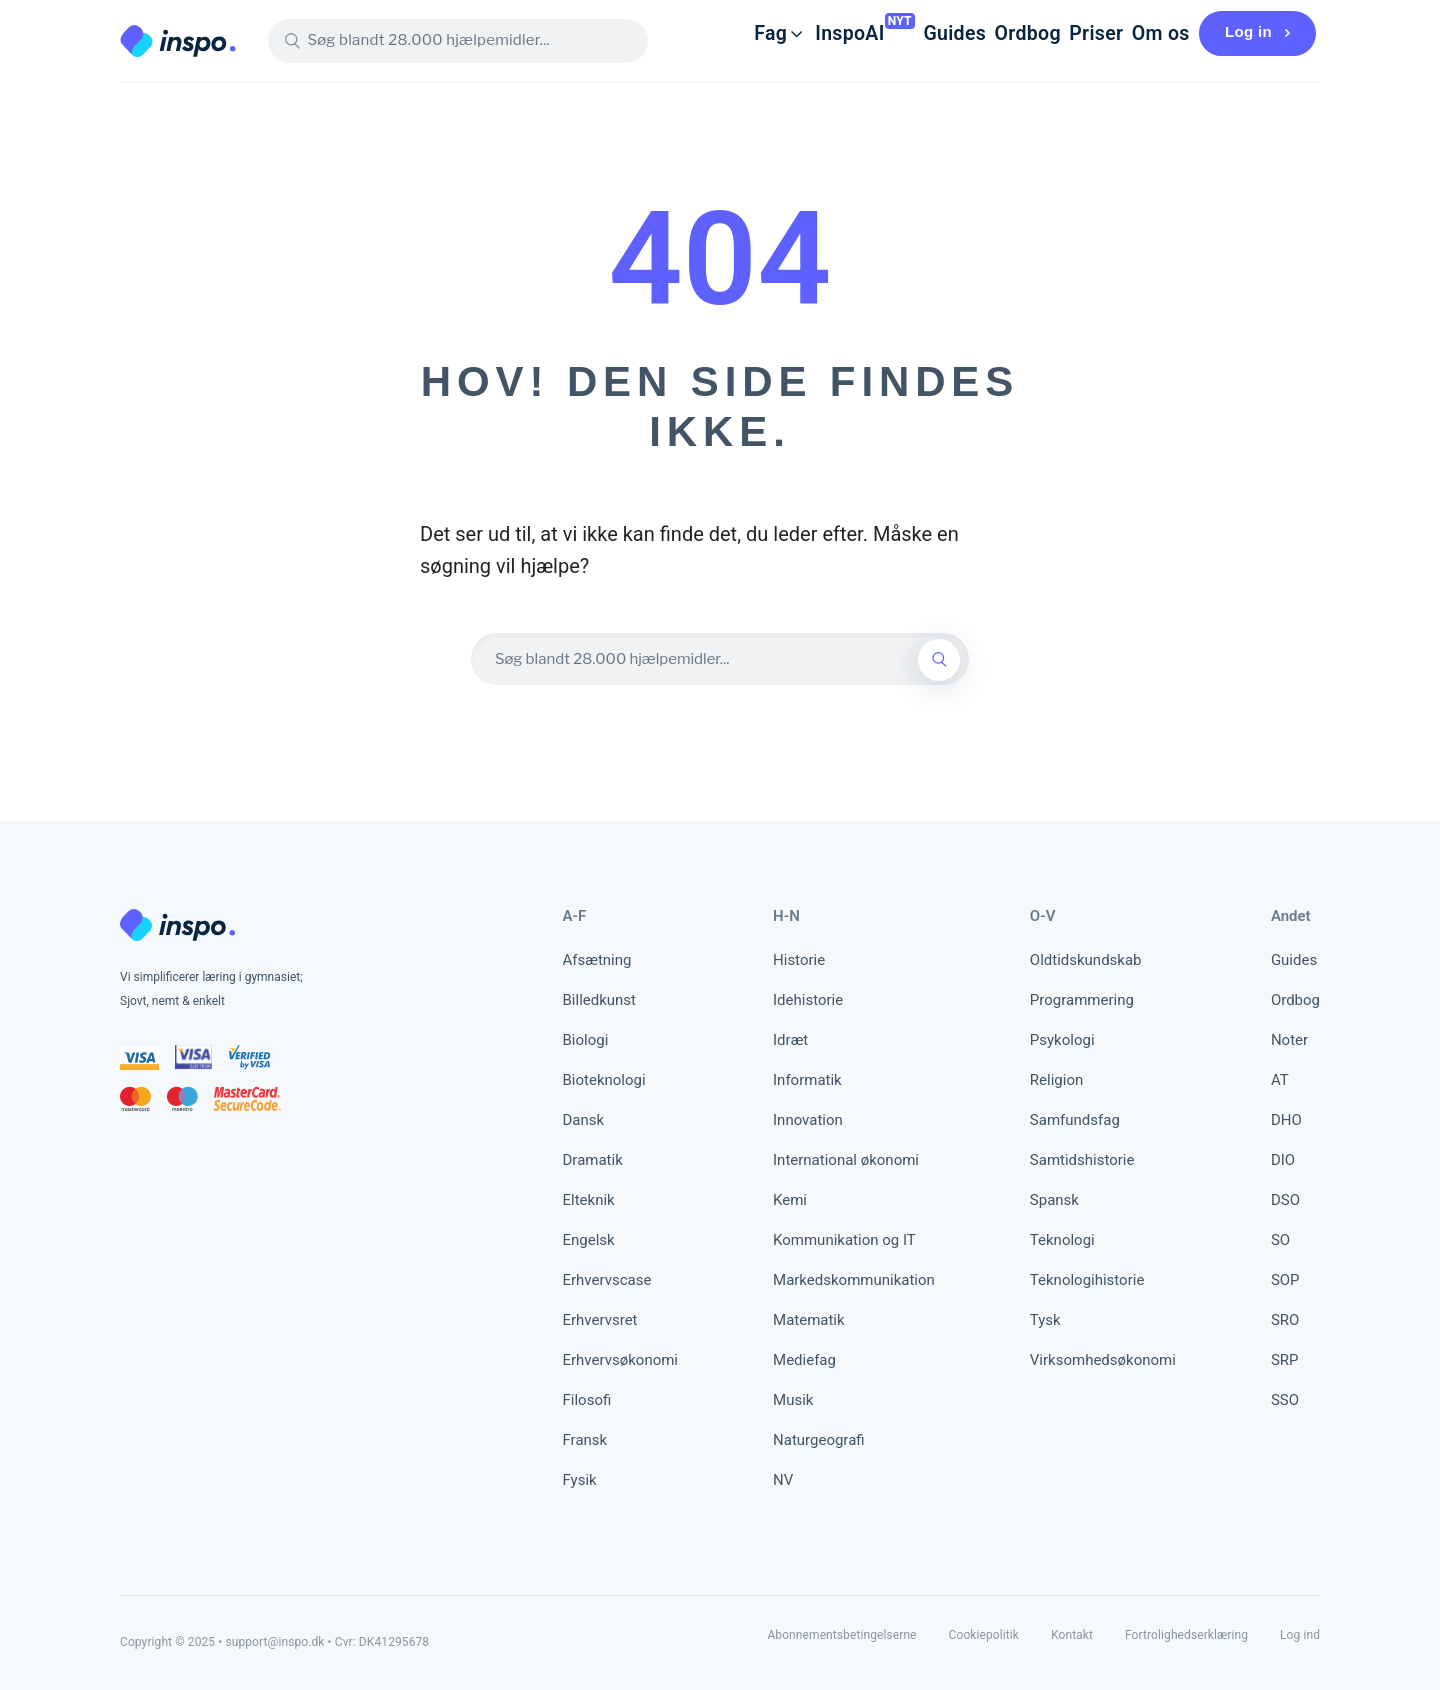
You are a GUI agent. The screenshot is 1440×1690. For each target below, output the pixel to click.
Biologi (586, 1040)
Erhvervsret (600, 1320)
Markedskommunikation (854, 1280)
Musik (793, 1400)
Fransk (585, 1440)
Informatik (807, 1080)
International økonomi (846, 1160)
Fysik (580, 1480)
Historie (799, 960)
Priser (1070, 33)
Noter (1289, 1040)
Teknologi (1062, 1240)
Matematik (809, 1320)
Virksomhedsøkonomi (1103, 1360)
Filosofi (587, 1400)
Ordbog (991, 33)
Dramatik (593, 1160)
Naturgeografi (819, 1440)
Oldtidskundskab (1086, 960)
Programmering (1082, 1000)
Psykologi (1062, 1040)
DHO (1286, 1120)
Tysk (1045, 1320)
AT (1280, 1080)
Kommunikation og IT (844, 1240)
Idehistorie (808, 1000)
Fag (718, 33)
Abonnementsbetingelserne (841, 1635)
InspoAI (796, 33)
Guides (909, 33)
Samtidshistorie (1082, 1160)
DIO (1283, 1160)
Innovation (808, 1120)
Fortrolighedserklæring (1186, 1635)
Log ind (1300, 1635)
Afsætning (597, 960)
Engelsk (589, 1240)
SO (1280, 1240)
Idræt (790, 1040)
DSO (1285, 1200)
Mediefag (804, 1360)
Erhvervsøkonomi (621, 1360)
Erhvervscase (607, 1280)
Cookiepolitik (984, 1635)
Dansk (584, 1120)
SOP (1285, 1280)
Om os (1144, 33)
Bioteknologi (604, 1080)
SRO (1285, 1320)
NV (783, 1480)
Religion (1056, 1080)
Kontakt (1072, 1635)
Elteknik (589, 1200)
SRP (1285, 1360)
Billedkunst (600, 1000)
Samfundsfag (1075, 1120)
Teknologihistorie (1087, 1280)
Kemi (790, 1200)
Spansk (1054, 1200)
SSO (1285, 1400)
